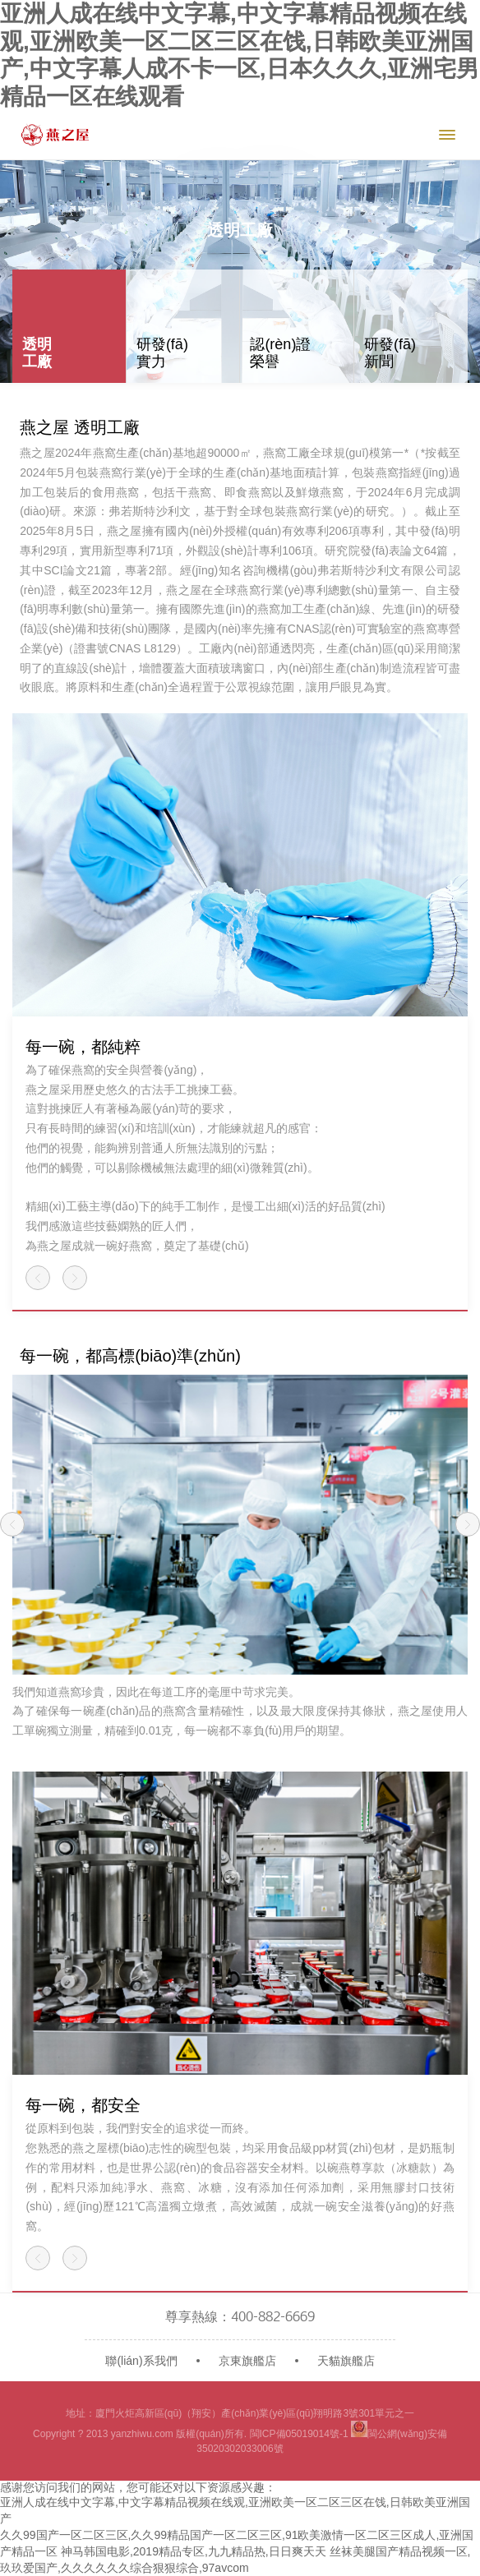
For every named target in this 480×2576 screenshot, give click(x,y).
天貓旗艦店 (346, 2360)
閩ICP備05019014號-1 (299, 2434)
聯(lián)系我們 (141, 2360)
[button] (37, 1277)
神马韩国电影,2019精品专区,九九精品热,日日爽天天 (193, 2551)
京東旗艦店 (247, 2360)
